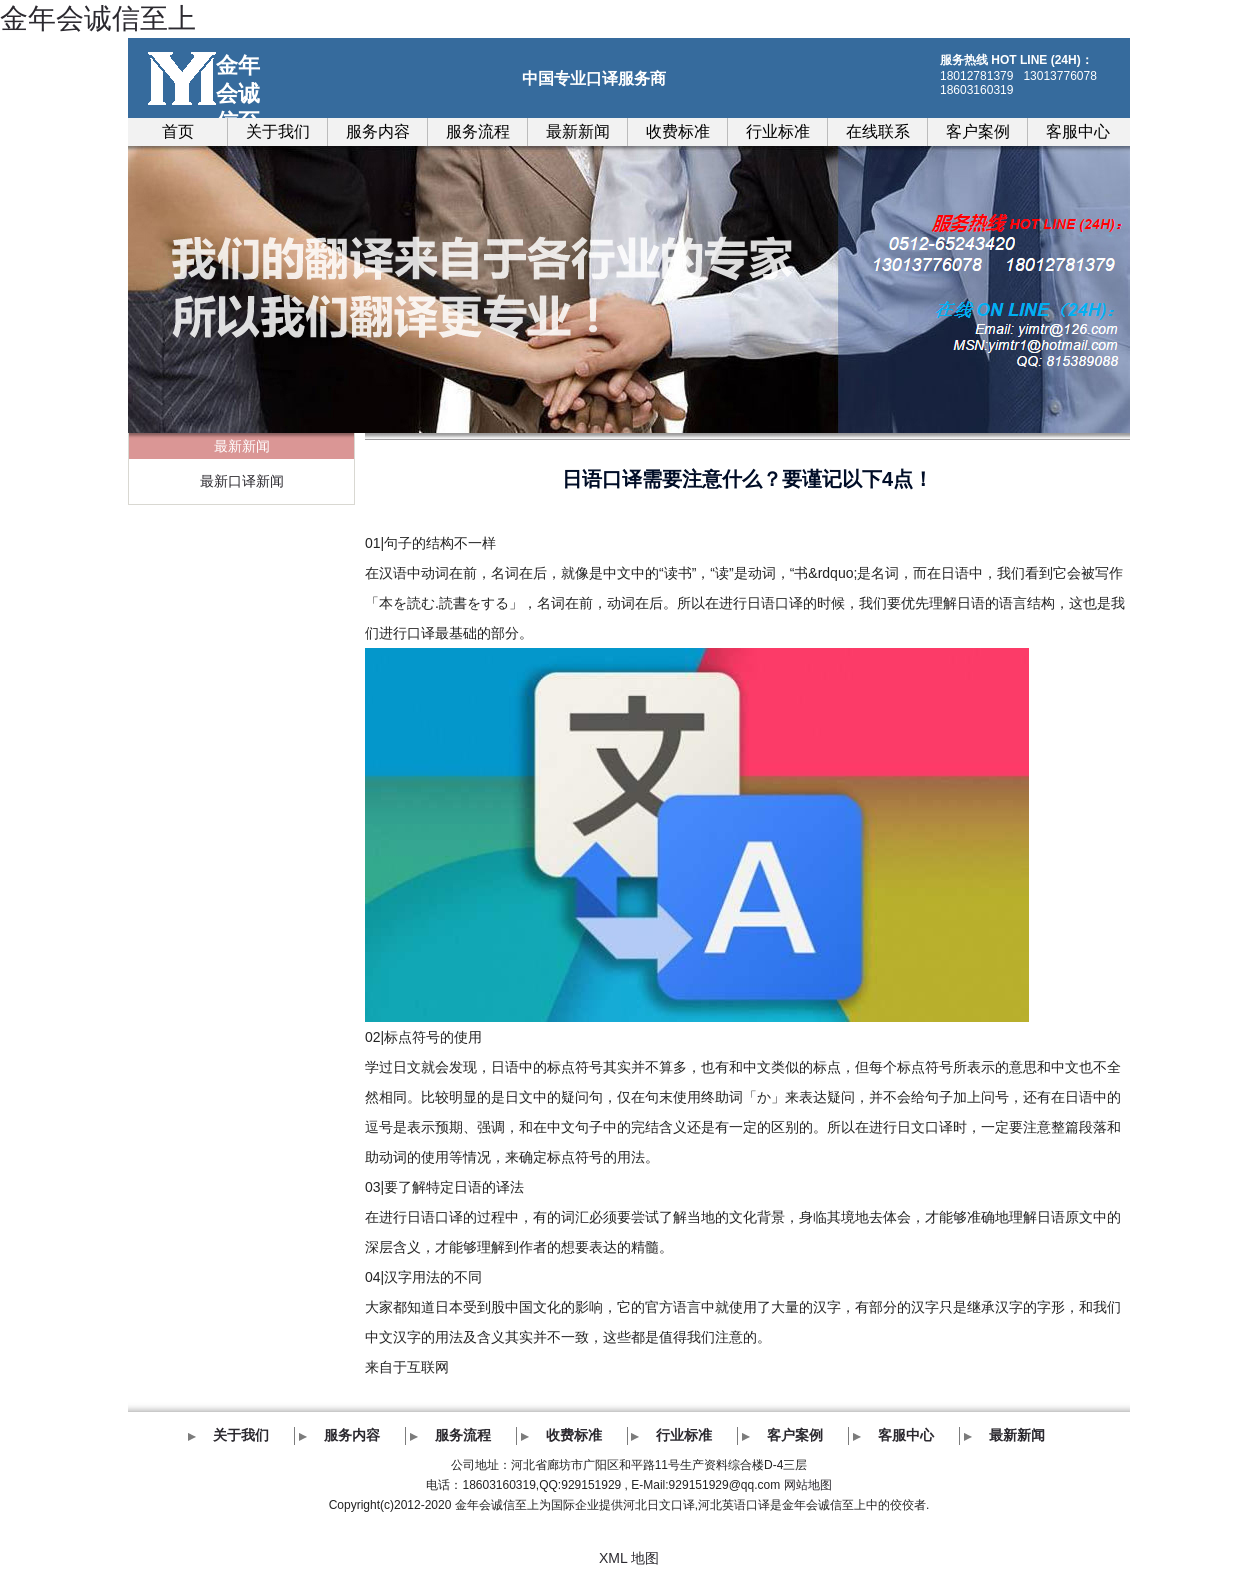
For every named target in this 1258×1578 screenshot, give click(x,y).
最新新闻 (578, 131)
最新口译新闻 (242, 481)
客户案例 (978, 131)
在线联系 (878, 131)
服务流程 (478, 131)
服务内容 (378, 131)
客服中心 (1078, 131)
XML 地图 (629, 1558)
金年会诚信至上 (98, 18)
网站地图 (808, 1485)
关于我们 (278, 131)
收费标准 (678, 131)
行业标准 (778, 131)
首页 (178, 131)
